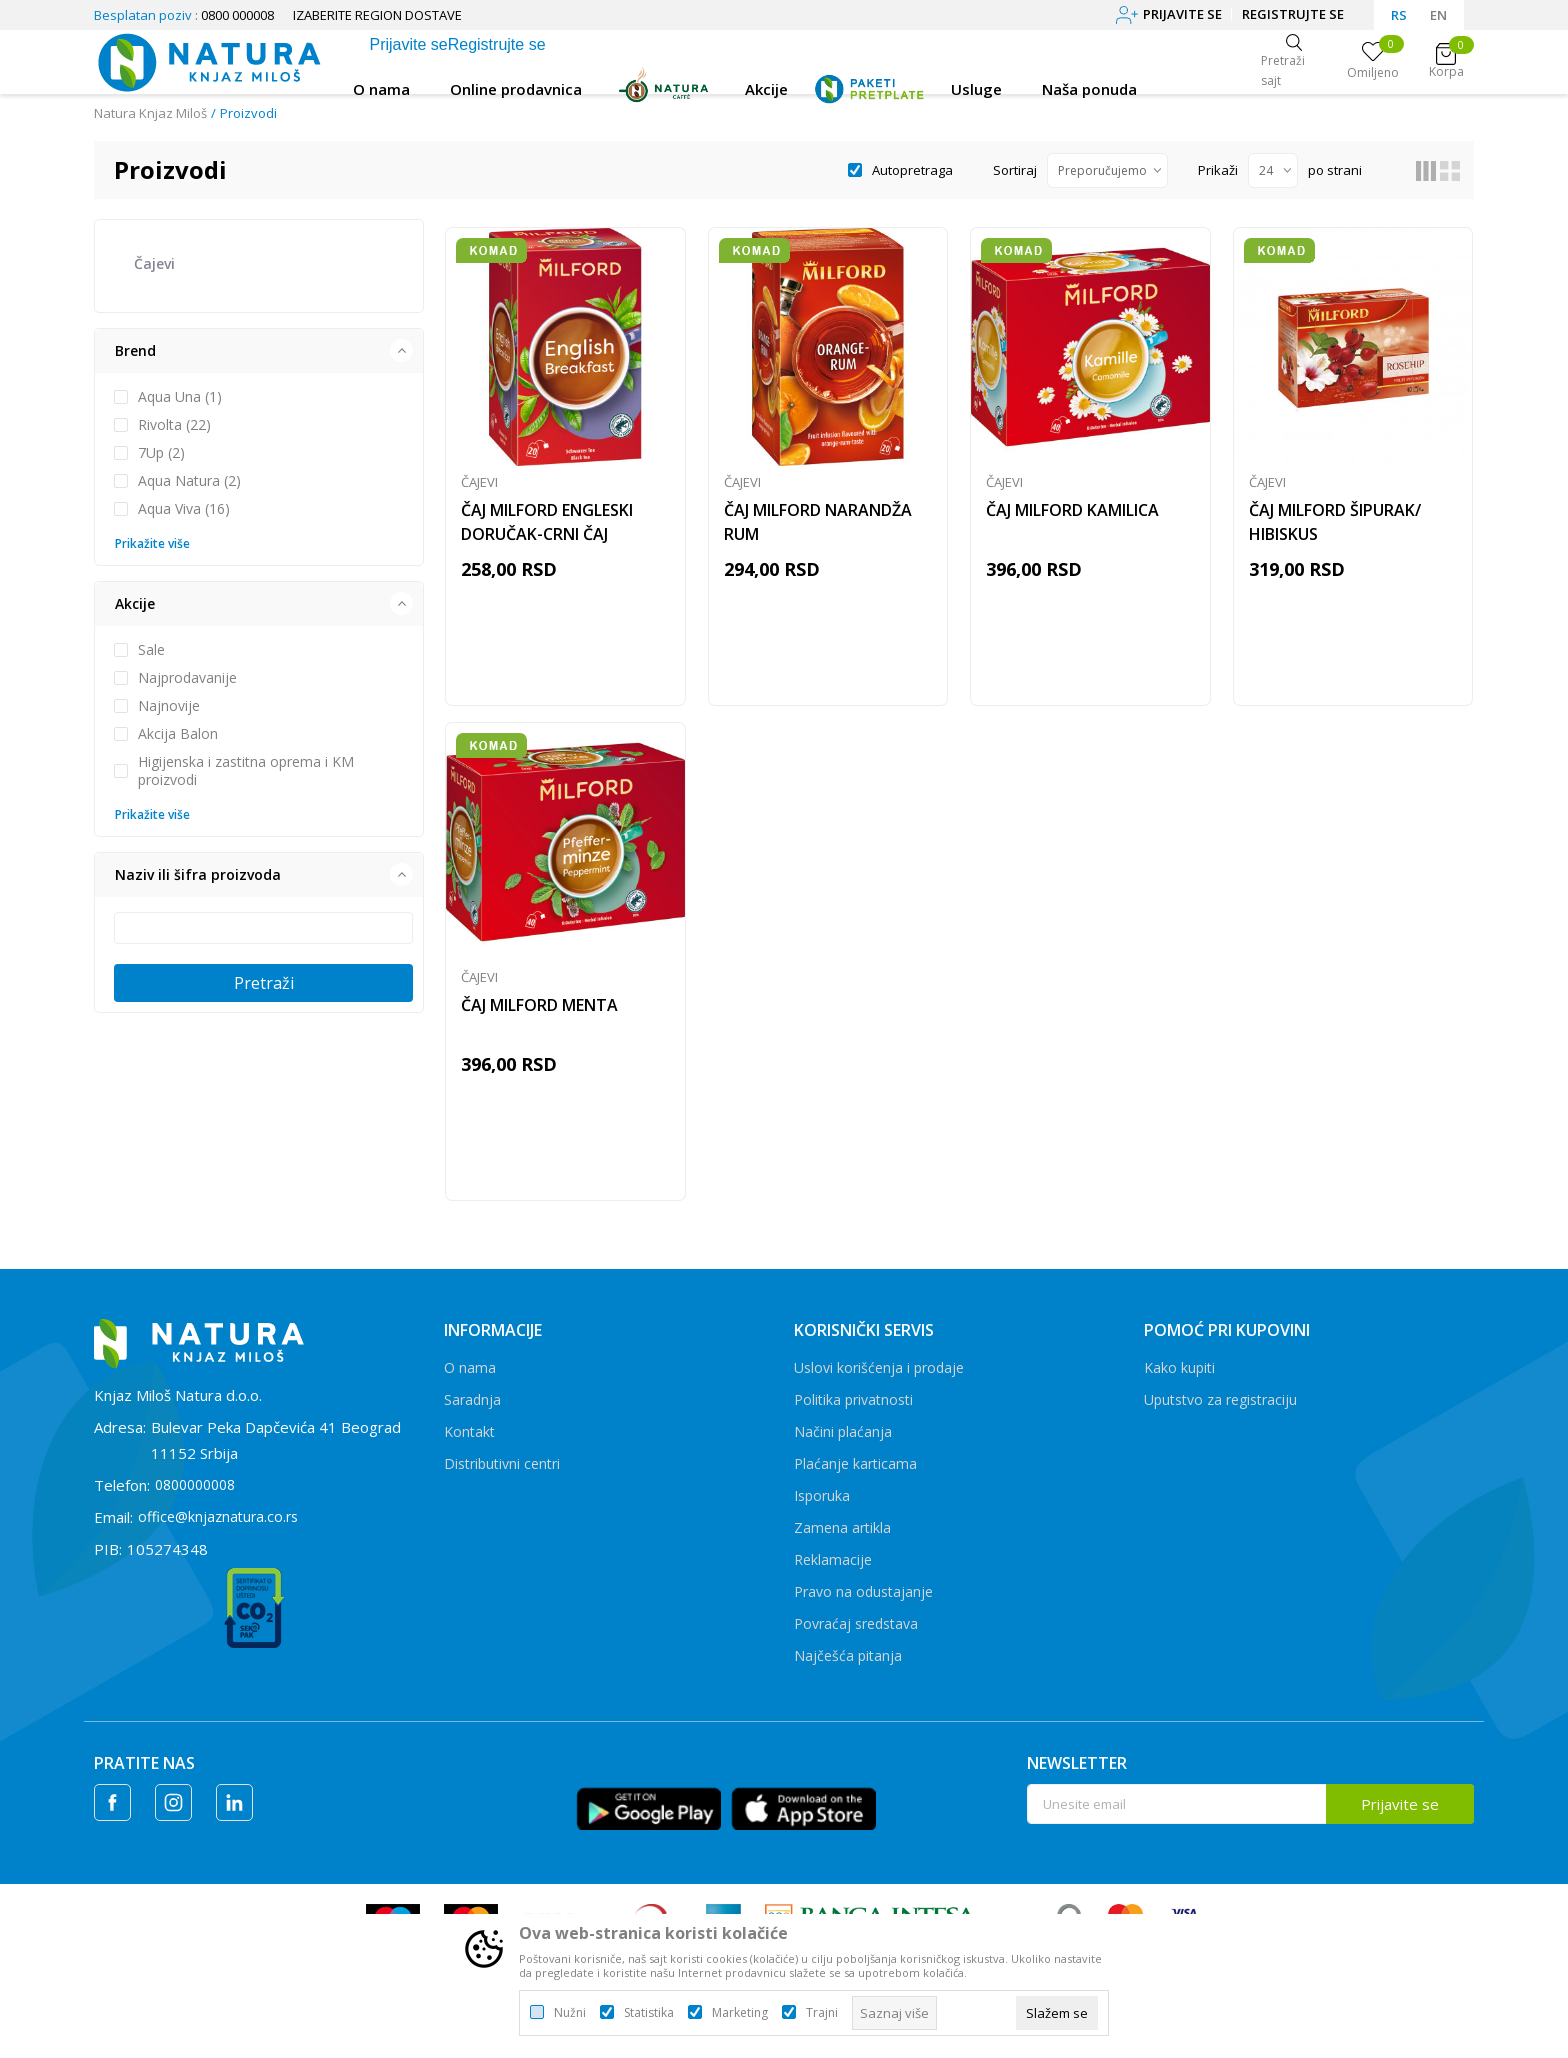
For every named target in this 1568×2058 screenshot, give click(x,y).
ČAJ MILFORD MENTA (539, 1015)
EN (1438, 15)
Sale (151, 650)
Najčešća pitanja (848, 1668)
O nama (470, 1380)
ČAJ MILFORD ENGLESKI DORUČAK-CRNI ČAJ (547, 526)
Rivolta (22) (174, 425)
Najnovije (169, 706)
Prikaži (1218, 170)
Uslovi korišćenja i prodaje (879, 1380)
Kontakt (469, 1444)
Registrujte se (1293, 14)
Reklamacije (833, 1572)
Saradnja (472, 1412)
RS (1399, 15)
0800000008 (195, 1497)
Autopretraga (912, 170)
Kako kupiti (1179, 1380)
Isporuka (822, 1508)
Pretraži (264, 983)
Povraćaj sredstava (856, 1636)
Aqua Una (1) (180, 397)
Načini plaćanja (843, 1444)
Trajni (822, 2013)
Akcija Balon (178, 734)
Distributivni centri (502, 1476)
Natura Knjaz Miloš (150, 113)
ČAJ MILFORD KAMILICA (1072, 514)
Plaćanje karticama (855, 1476)
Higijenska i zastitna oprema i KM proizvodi (246, 771)
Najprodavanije (187, 678)
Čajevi (154, 263)
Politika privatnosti (853, 1412)
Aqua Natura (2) (189, 481)
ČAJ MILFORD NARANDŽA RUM (818, 526)
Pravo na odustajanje (863, 1604)
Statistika (649, 2013)
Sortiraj (1015, 170)
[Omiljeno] (1373, 62)
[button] (259, 351)
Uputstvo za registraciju (1220, 1412)
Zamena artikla (842, 1540)
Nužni (570, 2013)
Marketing (740, 2013)
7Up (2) (161, 453)
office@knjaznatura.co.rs (218, 1529)
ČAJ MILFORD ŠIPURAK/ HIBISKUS (1335, 526)
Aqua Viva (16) (184, 509)
